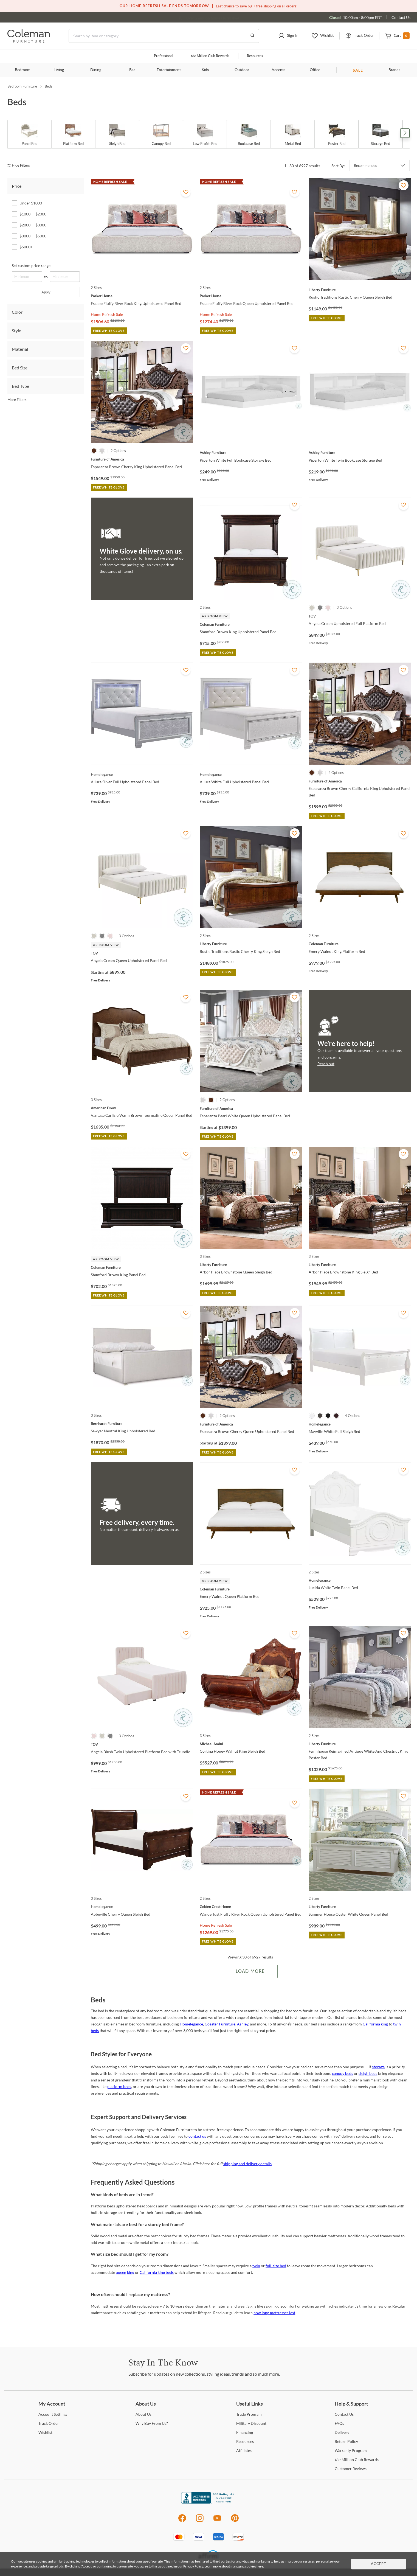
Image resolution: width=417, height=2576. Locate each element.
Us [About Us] (143, 2414)
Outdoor (242, 70)
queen (121, 2272)
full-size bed (276, 2265)
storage (378, 2066)
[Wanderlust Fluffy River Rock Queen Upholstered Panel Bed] (251, 1907)
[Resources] (245, 2441)
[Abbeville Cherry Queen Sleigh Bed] (142, 1907)
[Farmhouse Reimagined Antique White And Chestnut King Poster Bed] (360, 1744)
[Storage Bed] (380, 134)
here (260, 2566)
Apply (45, 292)
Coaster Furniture (220, 2024)
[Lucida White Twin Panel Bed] (360, 1580)
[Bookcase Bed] (249, 134)
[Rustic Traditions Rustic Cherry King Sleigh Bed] (251, 944)
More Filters (17, 399)
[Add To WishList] (186, 192)
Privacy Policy (193, 2566)
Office (315, 70)
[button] (288, 36)
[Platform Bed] (73, 134)
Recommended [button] (365, 165)
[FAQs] (339, 2423)
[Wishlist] (45, 2432)
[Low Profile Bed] (205, 134)
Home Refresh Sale (107, 314)
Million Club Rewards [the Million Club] (210, 56)
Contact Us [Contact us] (400, 17)
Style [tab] (16, 330)
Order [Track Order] (48, 2423)
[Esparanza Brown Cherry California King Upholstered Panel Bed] (360, 781)
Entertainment (169, 70)
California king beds (157, 2272)
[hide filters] (20, 165)
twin (256, 2265)
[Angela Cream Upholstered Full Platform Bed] (360, 616)
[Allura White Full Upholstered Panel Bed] (251, 774)
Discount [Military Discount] (251, 2423)
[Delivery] (342, 2432)
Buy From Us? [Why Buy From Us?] (152, 2423)
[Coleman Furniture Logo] (28, 41)
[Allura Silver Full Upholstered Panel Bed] (142, 774)
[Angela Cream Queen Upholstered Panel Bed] (142, 953)
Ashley (242, 2024)
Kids (205, 70)
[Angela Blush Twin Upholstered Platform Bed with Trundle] (142, 1744)
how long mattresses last (274, 2312)
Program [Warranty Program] (351, 2450)
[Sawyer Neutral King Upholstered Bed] (142, 1424)
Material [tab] (20, 349)
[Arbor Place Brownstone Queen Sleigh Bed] (251, 1265)
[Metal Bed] (292, 134)
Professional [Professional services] (163, 56)
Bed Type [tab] (20, 386)
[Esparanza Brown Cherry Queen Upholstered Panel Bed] (251, 1424)
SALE (358, 70)
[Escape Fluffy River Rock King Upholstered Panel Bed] (142, 296)
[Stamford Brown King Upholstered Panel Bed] (251, 624)
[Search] (164, 36)
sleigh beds (368, 2073)
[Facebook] (182, 2521)
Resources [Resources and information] (255, 56)
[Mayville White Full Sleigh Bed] (360, 1424)
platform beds (119, 2086)
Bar (132, 70)
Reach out (325, 1063)
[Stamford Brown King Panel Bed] (142, 1267)
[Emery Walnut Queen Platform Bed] (251, 1589)
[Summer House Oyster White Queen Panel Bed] (360, 1907)
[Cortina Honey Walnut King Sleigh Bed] (251, 1744)
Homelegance (191, 2024)
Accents (278, 70)
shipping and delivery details (247, 2163)
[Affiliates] (244, 2450)
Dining (95, 70)
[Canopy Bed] (161, 134)
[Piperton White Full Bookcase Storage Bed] (251, 453)
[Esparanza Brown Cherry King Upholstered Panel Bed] (142, 459)
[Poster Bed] (336, 134)
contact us (197, 2136)
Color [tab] (17, 312)
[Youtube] (217, 2521)
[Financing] (244, 2432)
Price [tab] (16, 186)
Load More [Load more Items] (250, 1971)
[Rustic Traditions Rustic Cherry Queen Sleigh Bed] (360, 290)
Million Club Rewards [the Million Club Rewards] (357, 2459)
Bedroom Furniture (22, 86)
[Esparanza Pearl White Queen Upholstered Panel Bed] (251, 1108)
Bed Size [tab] (19, 367)
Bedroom (22, 70)
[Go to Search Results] (252, 36)
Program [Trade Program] (249, 2414)
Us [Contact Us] (344, 2414)
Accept (378, 2564)
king (130, 2272)
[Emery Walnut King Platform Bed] (360, 944)
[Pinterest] (235, 2521)
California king (375, 2024)
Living (59, 70)
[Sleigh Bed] (117, 134)
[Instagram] (199, 2521)
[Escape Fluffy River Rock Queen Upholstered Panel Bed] (251, 296)
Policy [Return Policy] (346, 2441)
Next (405, 133)
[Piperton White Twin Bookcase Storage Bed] (360, 453)
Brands (394, 70)
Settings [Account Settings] (52, 2414)
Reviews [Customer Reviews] (351, 2468)
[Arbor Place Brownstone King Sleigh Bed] (360, 1265)
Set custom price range (31, 265)
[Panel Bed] (29, 134)
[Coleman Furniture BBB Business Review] (208, 2502)
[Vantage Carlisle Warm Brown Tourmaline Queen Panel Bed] (142, 1108)
